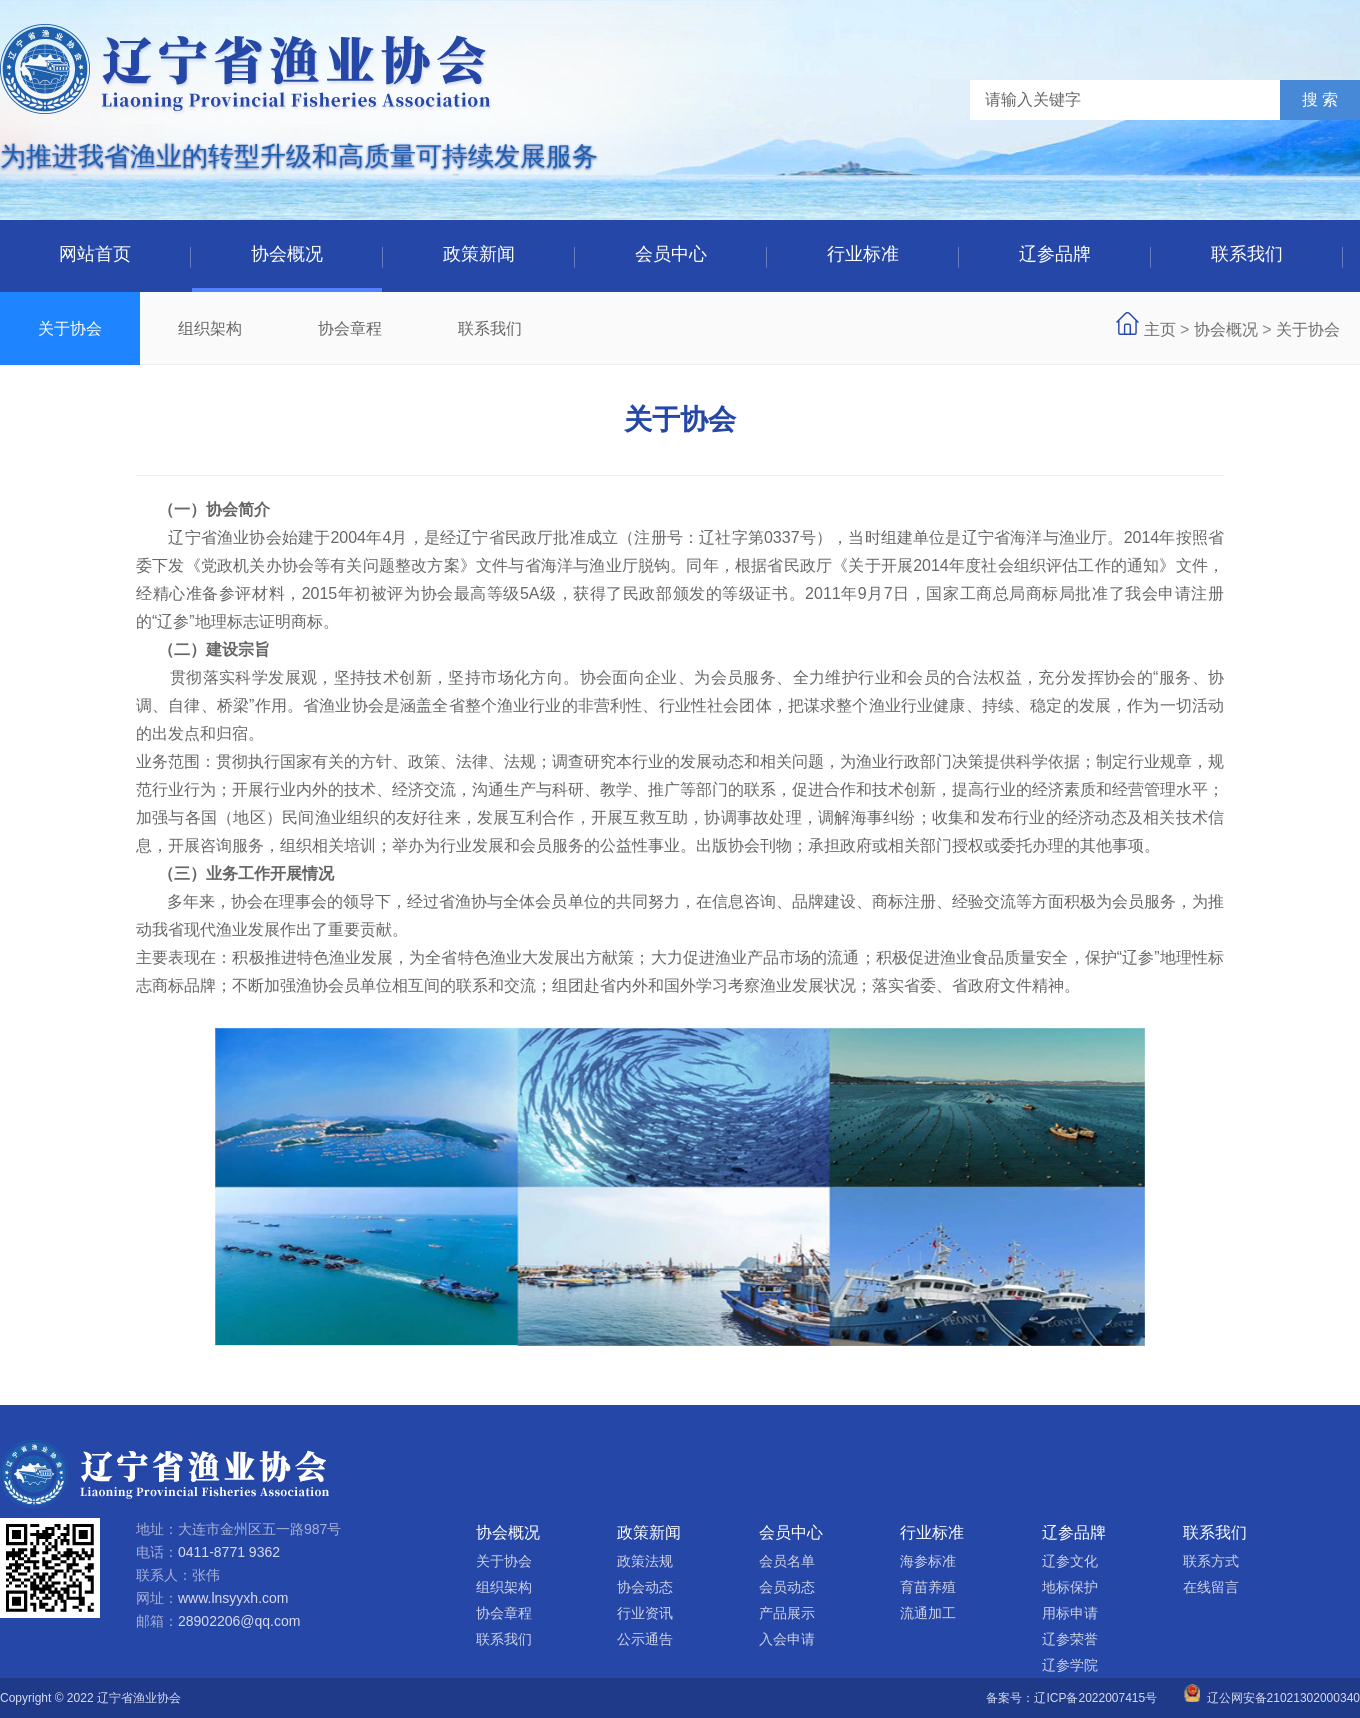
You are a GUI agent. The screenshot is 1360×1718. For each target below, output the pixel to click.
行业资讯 (645, 1613)
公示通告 (645, 1639)
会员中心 (671, 254)
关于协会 (70, 328)
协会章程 (350, 328)
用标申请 (1070, 1613)
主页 (1160, 329)
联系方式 (1211, 1561)
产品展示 (787, 1613)
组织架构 (210, 328)
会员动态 (787, 1587)
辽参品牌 (1055, 254)
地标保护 (1070, 1587)
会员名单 (787, 1561)
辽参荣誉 (1070, 1639)
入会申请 (787, 1639)
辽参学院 (1070, 1665)
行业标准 (863, 254)
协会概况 (287, 254)
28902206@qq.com (239, 1621)
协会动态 (645, 1587)
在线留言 (1211, 1587)
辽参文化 (1070, 1561)
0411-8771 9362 (229, 1552)
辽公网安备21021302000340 (1272, 1698)
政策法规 (645, 1561)
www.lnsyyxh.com (233, 1598)
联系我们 (1247, 254)
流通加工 (928, 1613)
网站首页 (95, 254)
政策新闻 (479, 254)
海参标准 (928, 1561)
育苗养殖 (928, 1587)
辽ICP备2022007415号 (1095, 1698)
